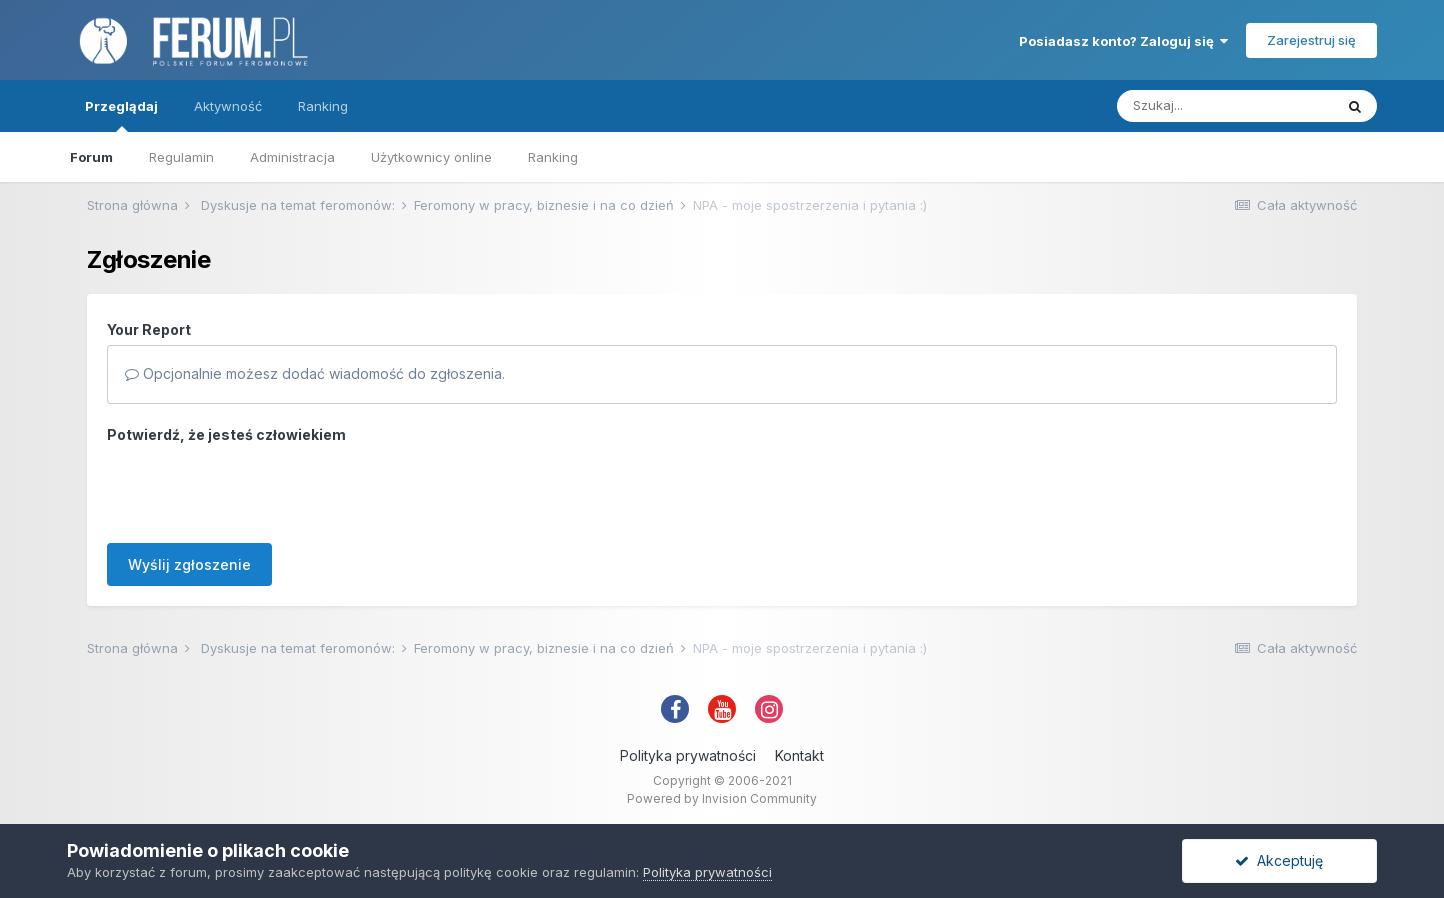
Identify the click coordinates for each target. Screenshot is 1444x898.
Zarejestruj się (1311, 40)
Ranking (553, 157)
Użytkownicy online (431, 157)
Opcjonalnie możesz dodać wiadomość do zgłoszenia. (315, 373)
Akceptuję (1279, 860)
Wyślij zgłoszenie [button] (189, 564)
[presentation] (259, 489)
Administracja (292, 157)
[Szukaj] (1225, 106)
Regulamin (181, 157)
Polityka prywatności (688, 755)
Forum (91, 157)
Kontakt (799, 755)
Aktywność (228, 106)
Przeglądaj (121, 115)
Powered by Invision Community (722, 798)
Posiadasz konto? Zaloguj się (1123, 41)
